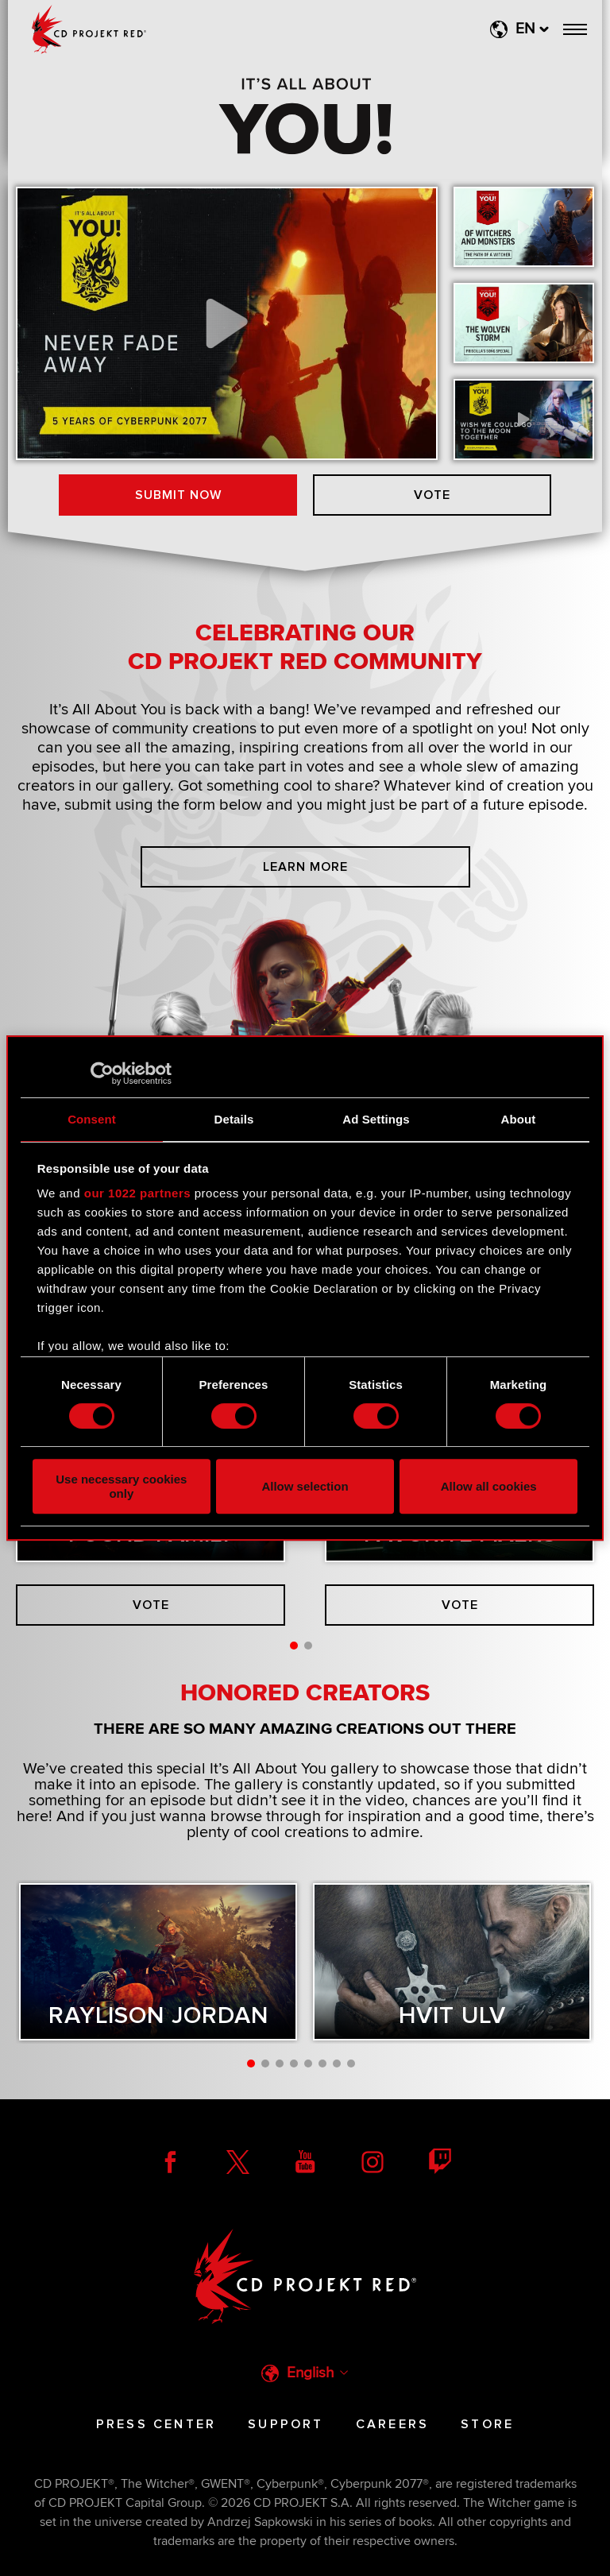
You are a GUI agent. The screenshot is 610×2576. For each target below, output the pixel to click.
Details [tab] (234, 1119)
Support (285, 2424)
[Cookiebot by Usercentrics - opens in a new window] (102, 1073)
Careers (392, 2424)
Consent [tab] (92, 1119)
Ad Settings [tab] (375, 1119)
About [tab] (518, 1119)
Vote (432, 495)
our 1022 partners (137, 1193)
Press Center (156, 2424)
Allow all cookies (489, 1486)
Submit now (178, 495)
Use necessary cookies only (121, 1485)
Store (487, 2424)
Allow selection (304, 1486)
